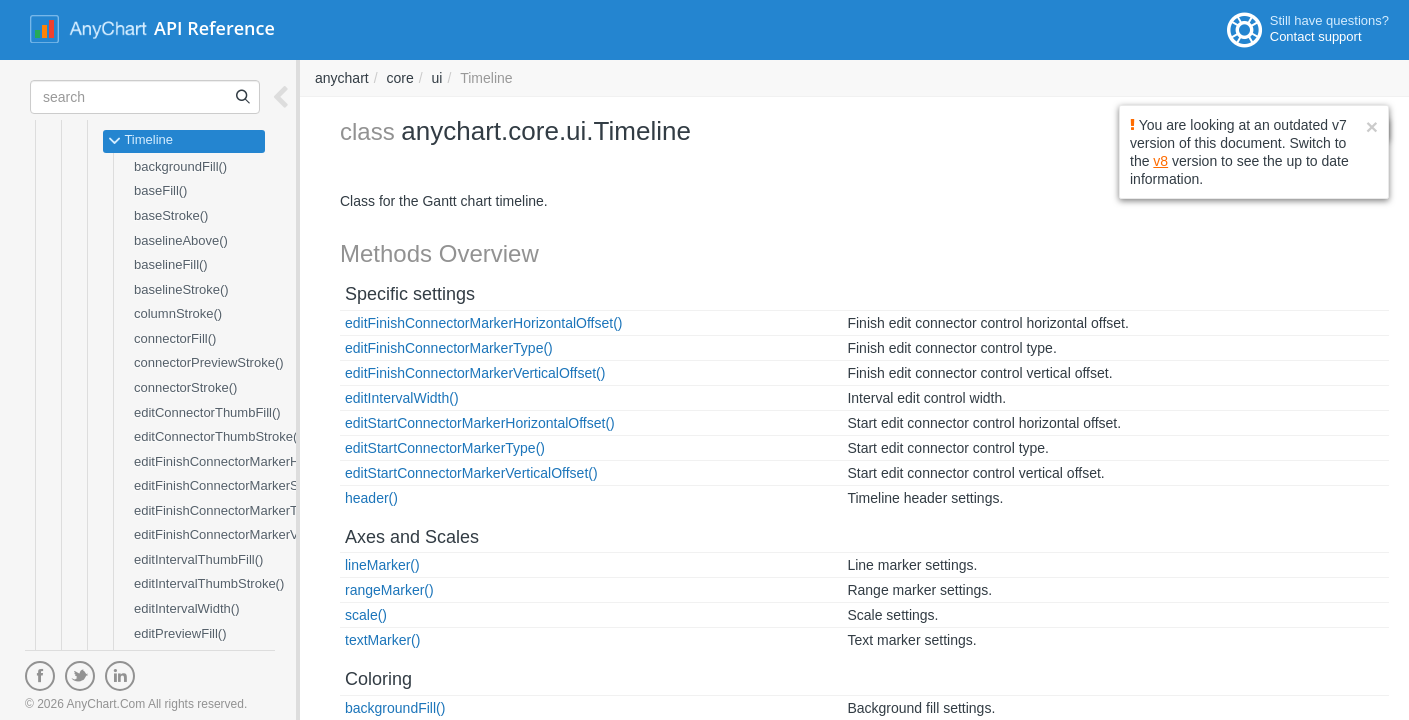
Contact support (1316, 36)
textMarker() (382, 640)
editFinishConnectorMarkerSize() (229, 485)
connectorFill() (175, 338)
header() (371, 498)
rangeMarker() (389, 590)
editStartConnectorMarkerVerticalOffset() (471, 473)
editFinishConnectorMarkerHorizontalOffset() (263, 461)
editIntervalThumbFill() (198, 559)
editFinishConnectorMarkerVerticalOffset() (255, 534)
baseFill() (160, 190)
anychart (342, 78)
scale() (366, 615)
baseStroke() (171, 215)
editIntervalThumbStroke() (209, 583)
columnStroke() (178, 313)
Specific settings (410, 294)
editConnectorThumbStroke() (218, 436)
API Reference (214, 28)
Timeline (140, 141)
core (399, 78)
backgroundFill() (180, 166)
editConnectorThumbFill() (207, 412)
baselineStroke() (181, 289)
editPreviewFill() (180, 633)
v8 (1160, 161)
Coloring (378, 679)
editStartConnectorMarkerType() (445, 448)
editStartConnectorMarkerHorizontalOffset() (480, 423)
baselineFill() (171, 264)
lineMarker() (382, 565)
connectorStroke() (185, 387)
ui (437, 78)
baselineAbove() (181, 240)
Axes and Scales (412, 537)
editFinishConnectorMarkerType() (230, 510)
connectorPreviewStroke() (209, 362)
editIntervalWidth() (186, 608)
